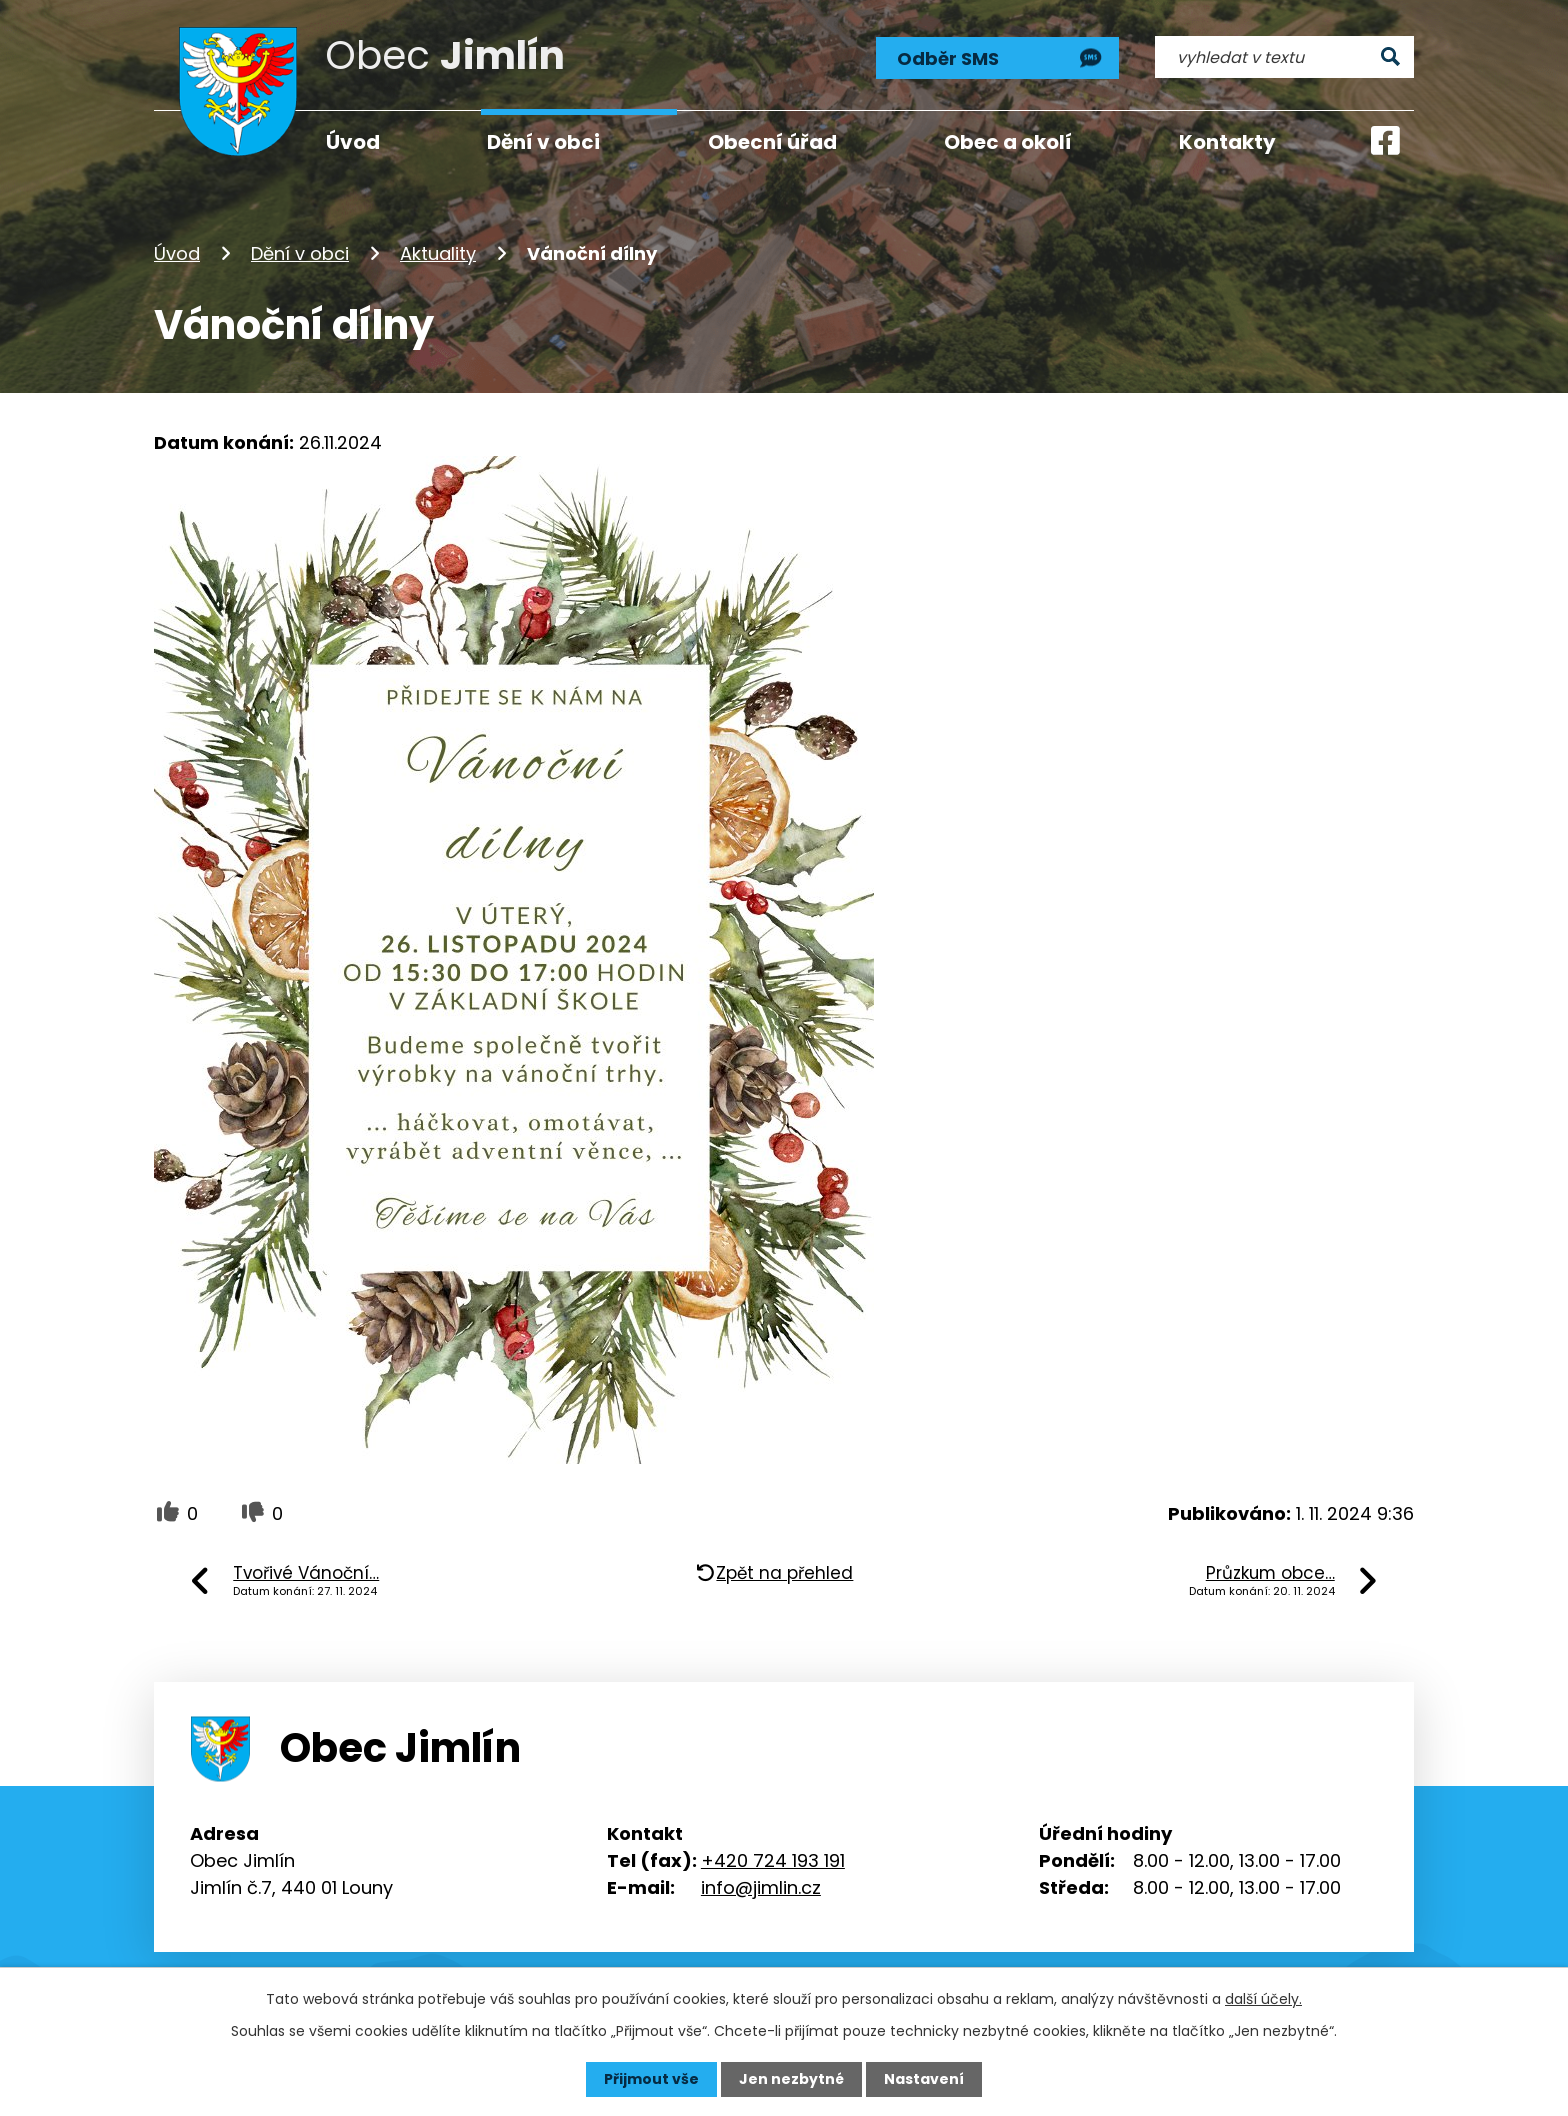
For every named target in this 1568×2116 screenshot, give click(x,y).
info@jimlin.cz (761, 1887)
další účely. (1263, 1999)
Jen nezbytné (791, 2079)
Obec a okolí (1008, 142)
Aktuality (438, 253)
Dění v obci (300, 253)
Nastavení (924, 2079)
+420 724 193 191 (773, 1860)
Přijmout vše (651, 2079)
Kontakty (1227, 142)
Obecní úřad (772, 142)
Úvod (177, 253)
